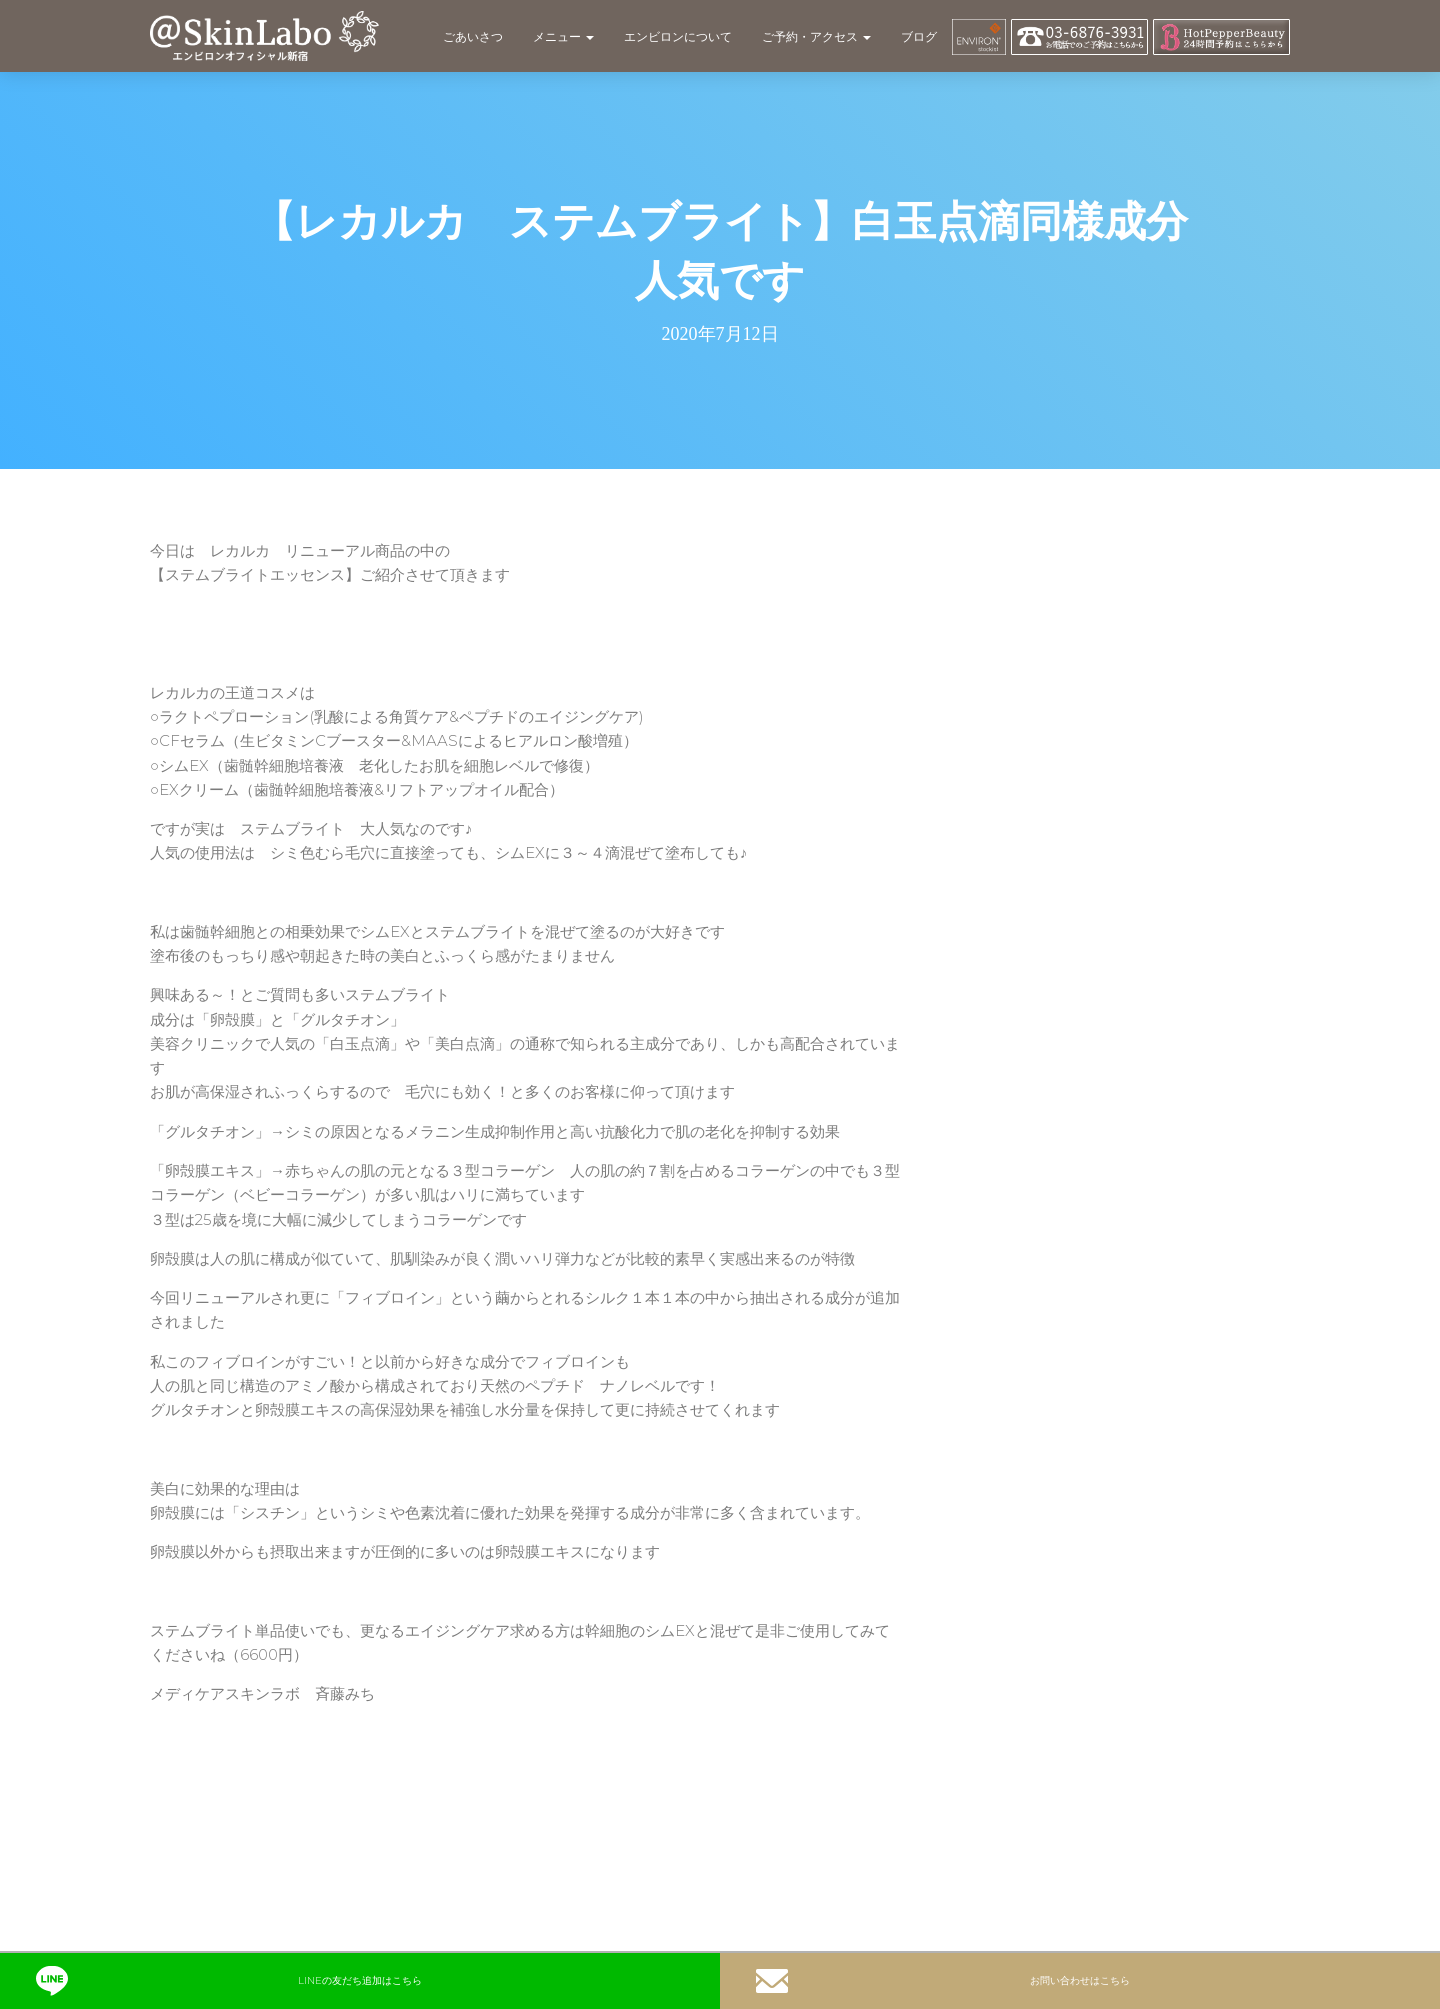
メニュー (563, 36)
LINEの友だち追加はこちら (229, 1981)
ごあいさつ (473, 36)
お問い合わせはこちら (943, 1981)
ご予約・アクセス (816, 36)
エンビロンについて (678, 36)
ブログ (919, 36)
